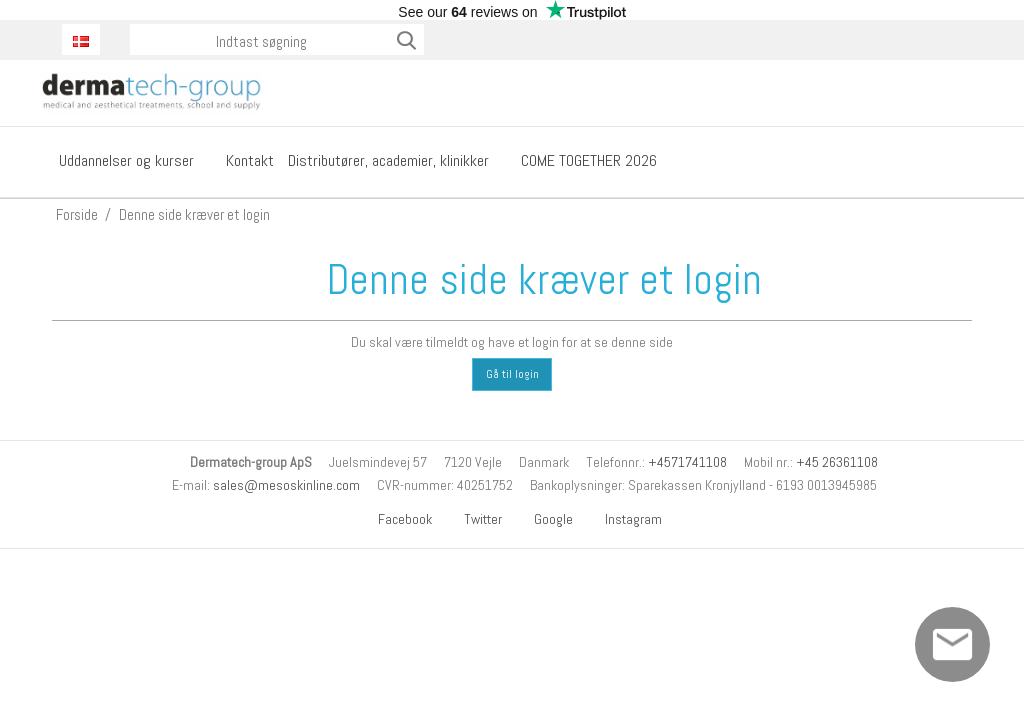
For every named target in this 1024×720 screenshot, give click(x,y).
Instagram (626, 519)
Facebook (397, 519)
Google (546, 519)
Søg (408, 39)
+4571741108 (687, 462)
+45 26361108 (837, 462)
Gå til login (512, 374)
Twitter (475, 519)
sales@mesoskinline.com (286, 485)
